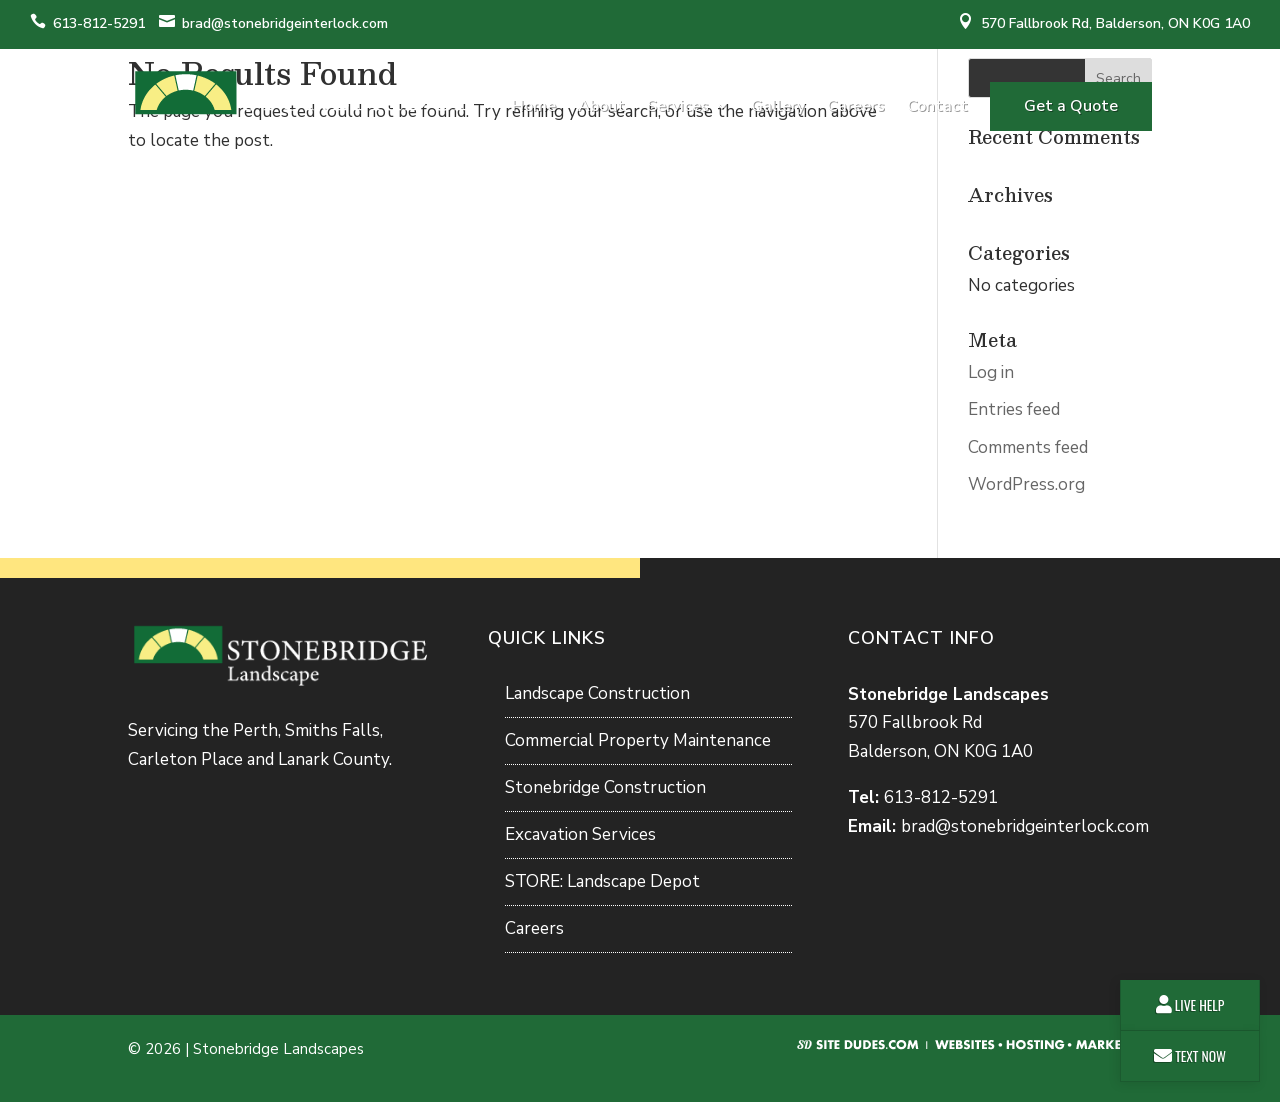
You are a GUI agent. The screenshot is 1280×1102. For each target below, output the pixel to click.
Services (678, 106)
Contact (937, 106)
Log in (991, 372)
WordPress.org (1026, 484)
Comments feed (1028, 447)
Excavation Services (580, 834)
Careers (856, 106)
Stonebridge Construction (605, 787)
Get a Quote (1071, 106)
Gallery (778, 106)
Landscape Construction (597, 693)
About (601, 106)
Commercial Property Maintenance (638, 740)
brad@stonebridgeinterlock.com (285, 23)
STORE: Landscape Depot (602, 881)
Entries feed (1014, 409)
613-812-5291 (99, 23)
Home (534, 106)
